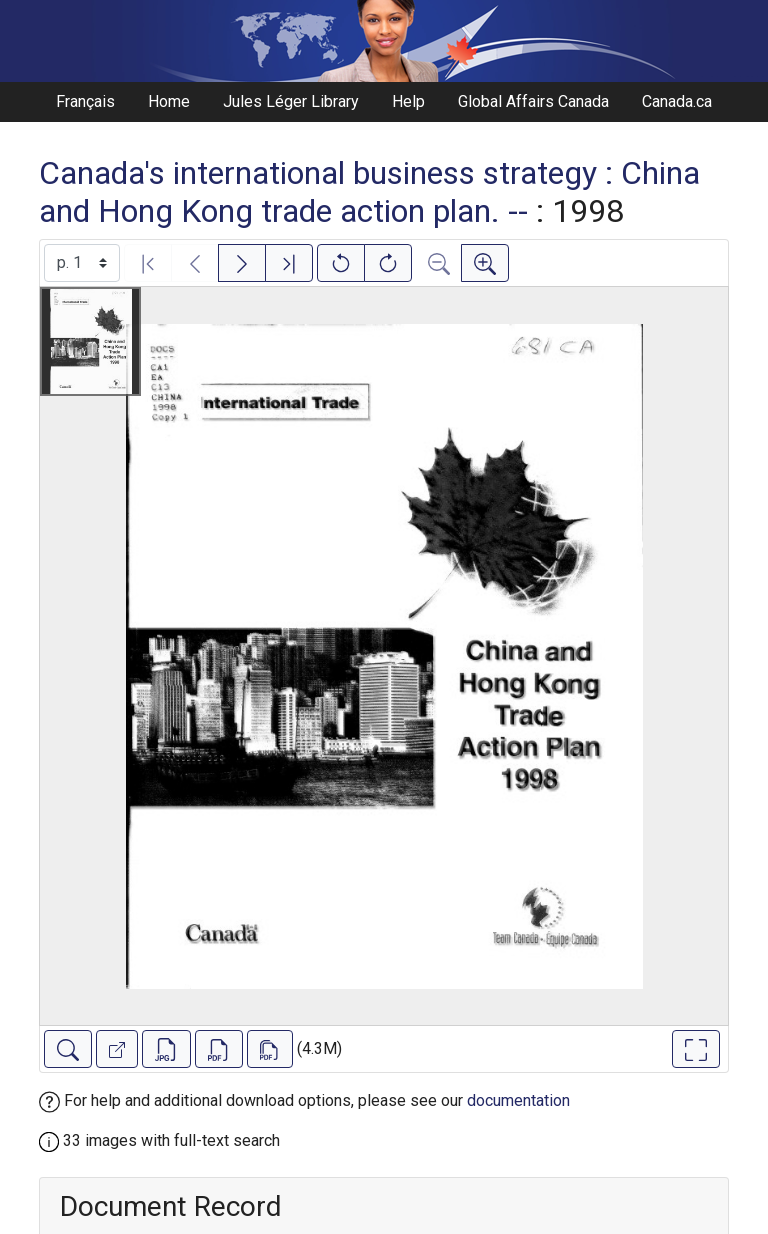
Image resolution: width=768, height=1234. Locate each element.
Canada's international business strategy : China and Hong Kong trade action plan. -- (369, 192)
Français (85, 101)
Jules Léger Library (291, 101)
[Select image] (82, 263)
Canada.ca (677, 101)
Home (169, 101)
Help (408, 101)
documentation (518, 1100)
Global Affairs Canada (533, 101)
